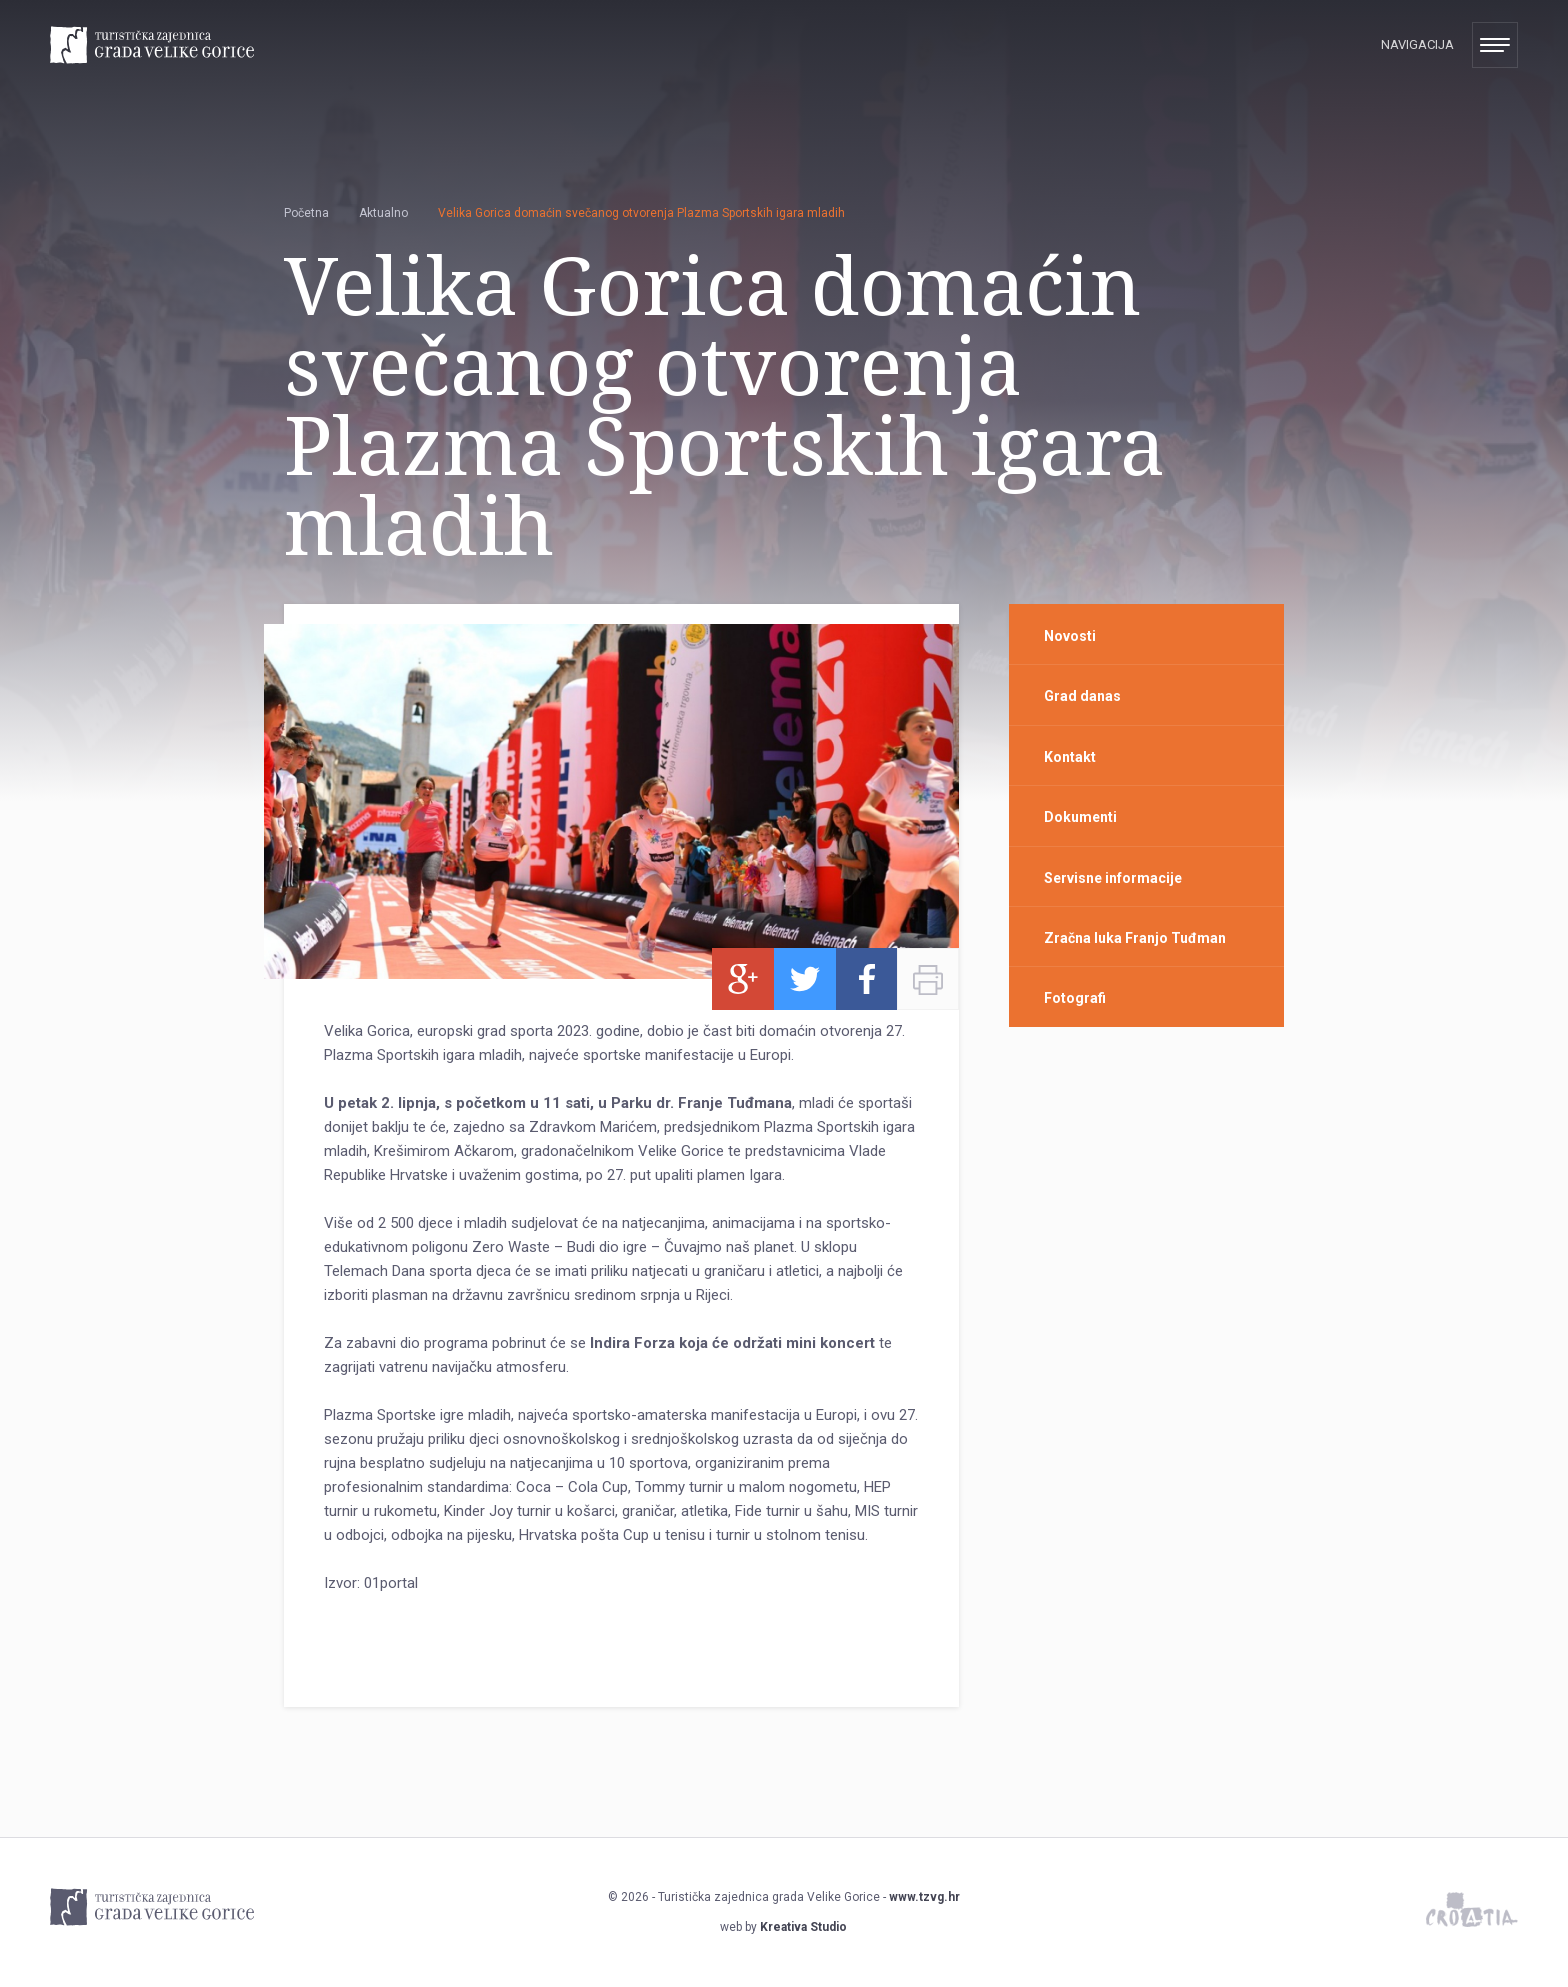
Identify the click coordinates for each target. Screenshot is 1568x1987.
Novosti (1070, 636)
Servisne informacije (1113, 878)
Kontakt (1070, 757)
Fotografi (1075, 998)
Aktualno (383, 213)
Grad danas (1082, 696)
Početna (306, 213)
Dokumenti (1080, 817)
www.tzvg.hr (924, 1897)
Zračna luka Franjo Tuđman (1135, 938)
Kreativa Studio (803, 1927)
